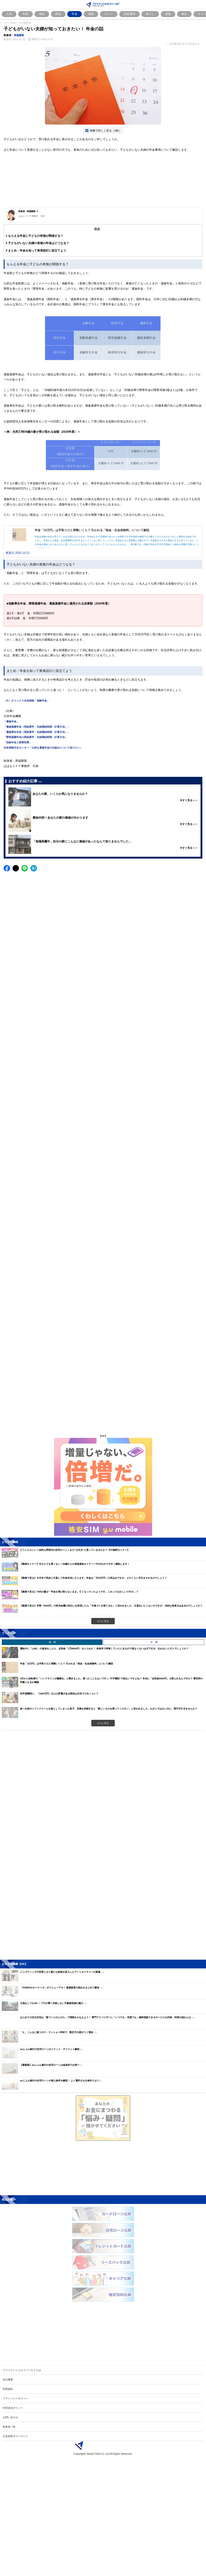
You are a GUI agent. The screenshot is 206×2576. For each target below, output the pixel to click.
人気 (9, 13)
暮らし (150, 13)
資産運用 (129, 13)
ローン (108, 13)
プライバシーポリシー (15, 2398)
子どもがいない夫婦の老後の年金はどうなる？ (37, 243)
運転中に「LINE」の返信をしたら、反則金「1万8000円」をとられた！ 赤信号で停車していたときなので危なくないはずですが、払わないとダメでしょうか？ (104, 1648)
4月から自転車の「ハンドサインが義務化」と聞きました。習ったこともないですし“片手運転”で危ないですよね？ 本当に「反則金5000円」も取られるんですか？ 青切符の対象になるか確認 (111, 1680)
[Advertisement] (103, 180)
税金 (58, 13)
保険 (91, 13)
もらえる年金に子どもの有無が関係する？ (34, 235)
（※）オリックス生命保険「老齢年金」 (26, 700)
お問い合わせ (10, 2417)
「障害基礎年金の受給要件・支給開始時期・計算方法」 (35, 737)
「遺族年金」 (11, 721)
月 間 (153, 1642)
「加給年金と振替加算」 (18, 742)
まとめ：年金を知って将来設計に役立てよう (36, 250)
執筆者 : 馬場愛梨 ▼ (28, 211)
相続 (42, 13)
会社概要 (8, 2379)
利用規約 (8, 2389)
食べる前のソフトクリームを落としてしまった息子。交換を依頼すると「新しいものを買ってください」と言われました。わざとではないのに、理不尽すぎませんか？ (108, 1708)
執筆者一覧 (9, 2426)
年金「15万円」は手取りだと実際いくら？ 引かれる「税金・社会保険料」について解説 (66, 1663)
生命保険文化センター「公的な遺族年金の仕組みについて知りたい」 (43, 747)
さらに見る (103, 1621)
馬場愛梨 (19, 35)
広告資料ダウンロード (15, 2436)
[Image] (103, 4)
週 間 (52, 1642)
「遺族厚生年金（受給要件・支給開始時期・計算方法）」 (37, 732)
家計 (184, 13)
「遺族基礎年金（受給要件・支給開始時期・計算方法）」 (37, 726)
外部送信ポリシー (13, 2408)
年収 (25, 13)
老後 (168, 13)
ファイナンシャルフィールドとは (22, 2370)
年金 (74, 13)
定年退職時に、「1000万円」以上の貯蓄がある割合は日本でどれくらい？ (59, 1693)
